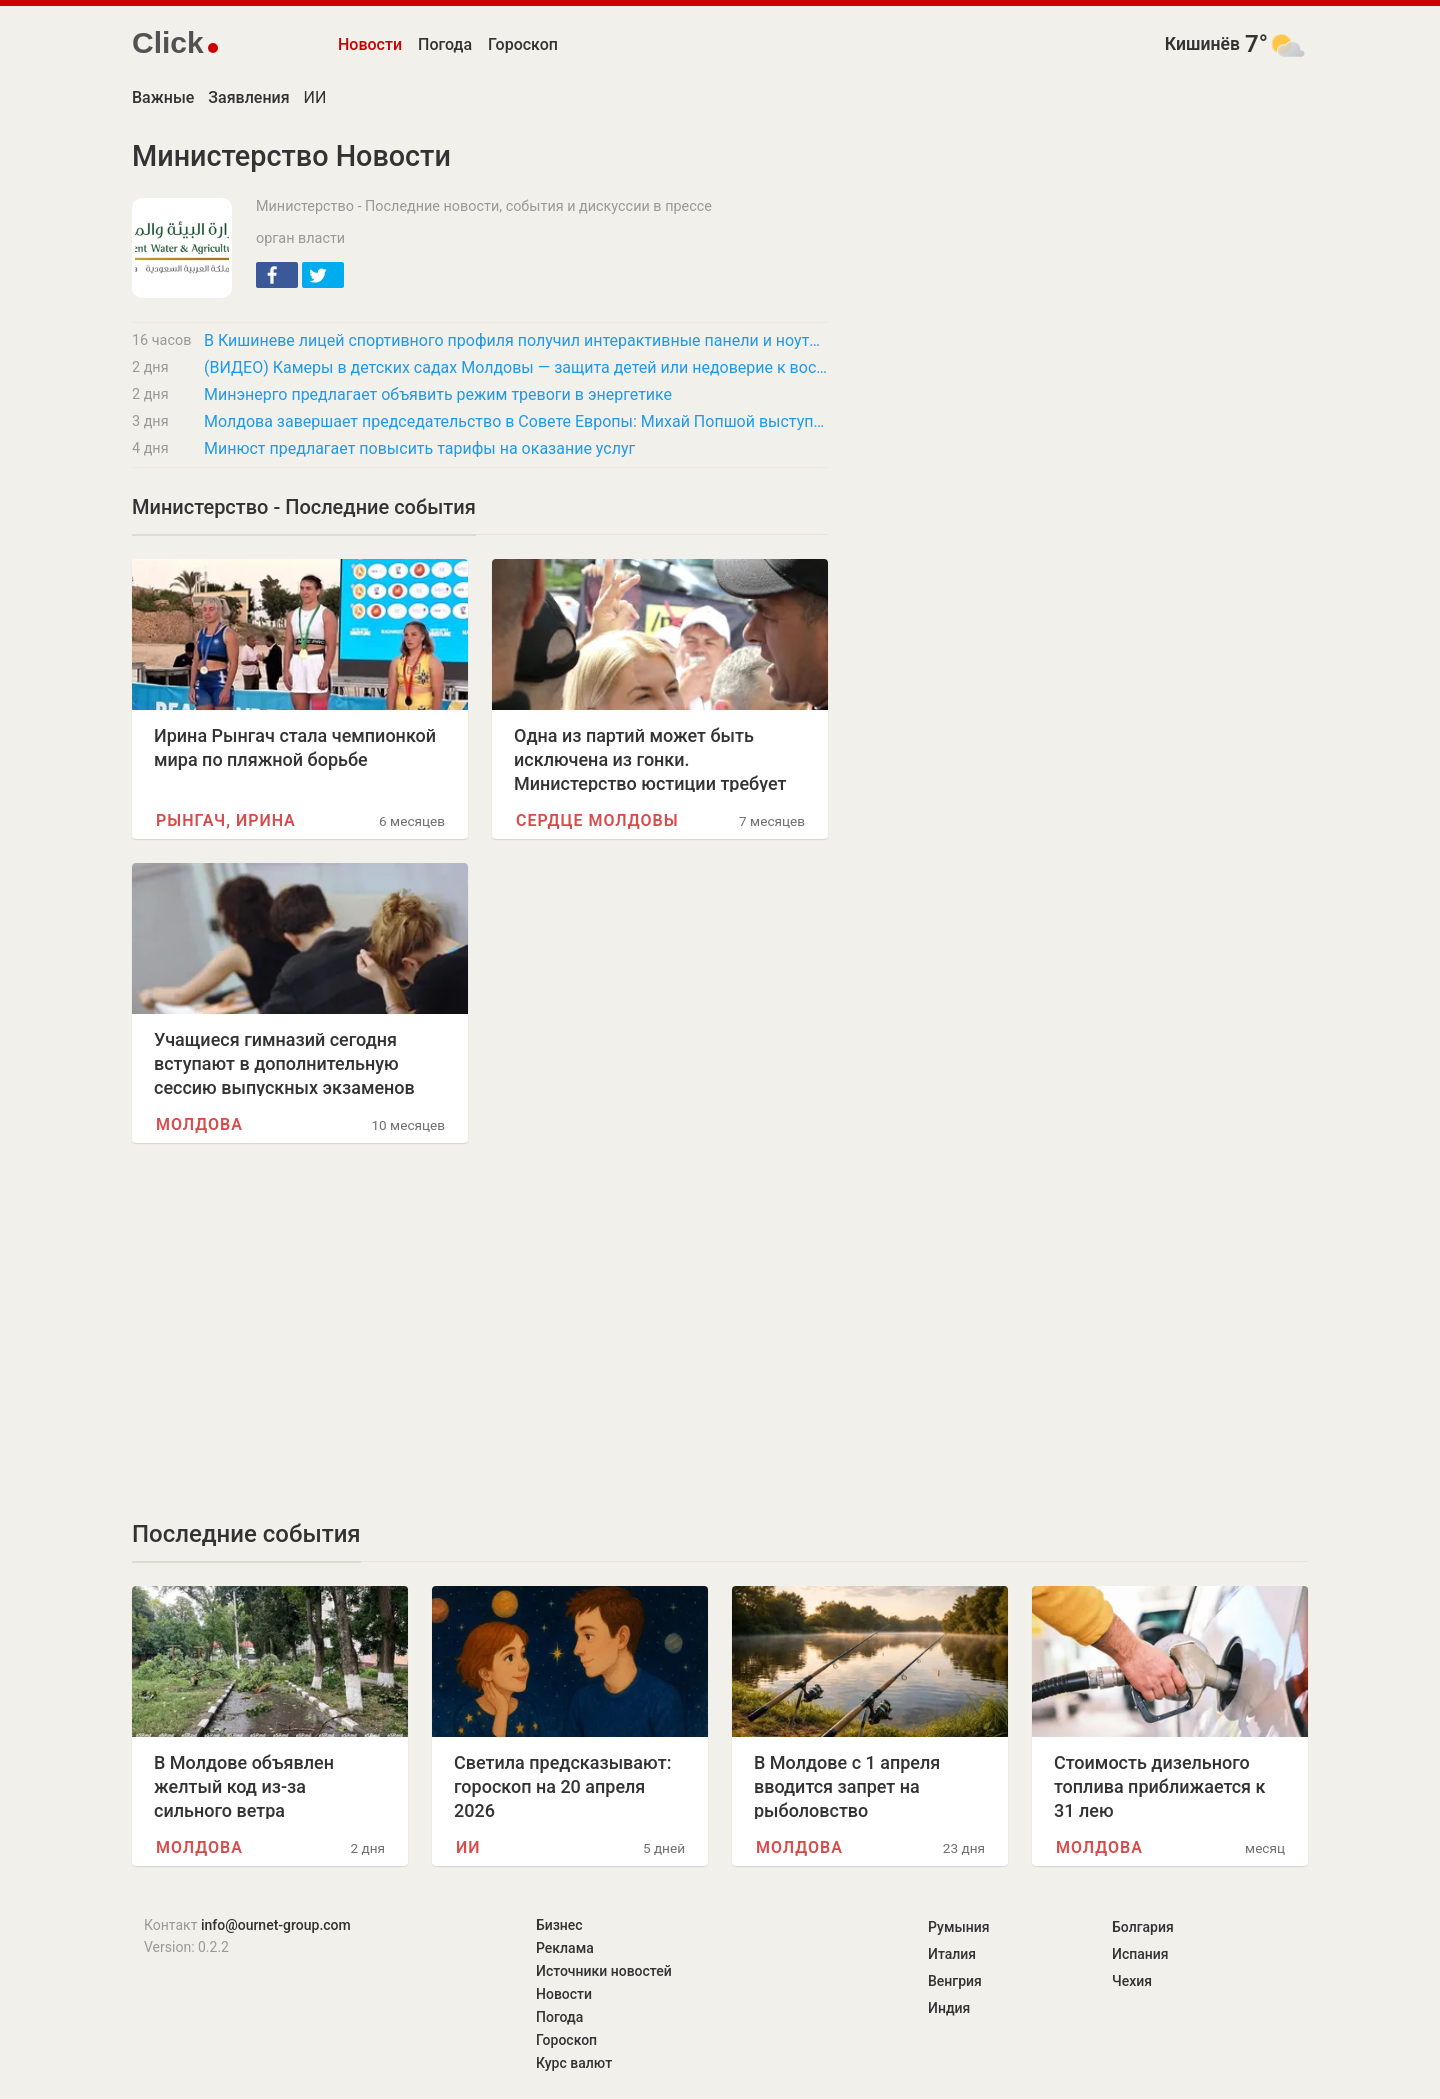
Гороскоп (523, 44)
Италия (952, 1954)
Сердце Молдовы (597, 820)
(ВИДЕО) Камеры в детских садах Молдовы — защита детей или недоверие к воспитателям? (516, 367)
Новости (370, 44)
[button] (277, 275)
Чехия (1132, 1981)
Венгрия (955, 1981)
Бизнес (559, 1925)
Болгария (1143, 1927)
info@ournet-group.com (276, 1925)
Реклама (565, 1948)
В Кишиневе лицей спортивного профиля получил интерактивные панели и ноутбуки (516, 340)
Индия (949, 2008)
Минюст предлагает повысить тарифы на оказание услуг (419, 448)
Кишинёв (1202, 44)
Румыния (958, 1927)
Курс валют (574, 2063)
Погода (445, 44)
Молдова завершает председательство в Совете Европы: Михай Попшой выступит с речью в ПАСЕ (516, 421)
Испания (1140, 1954)
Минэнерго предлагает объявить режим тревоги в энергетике (438, 394)
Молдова (199, 1124)
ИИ (315, 97)
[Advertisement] (480, 1331)
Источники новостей (604, 1971)
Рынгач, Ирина (226, 820)
